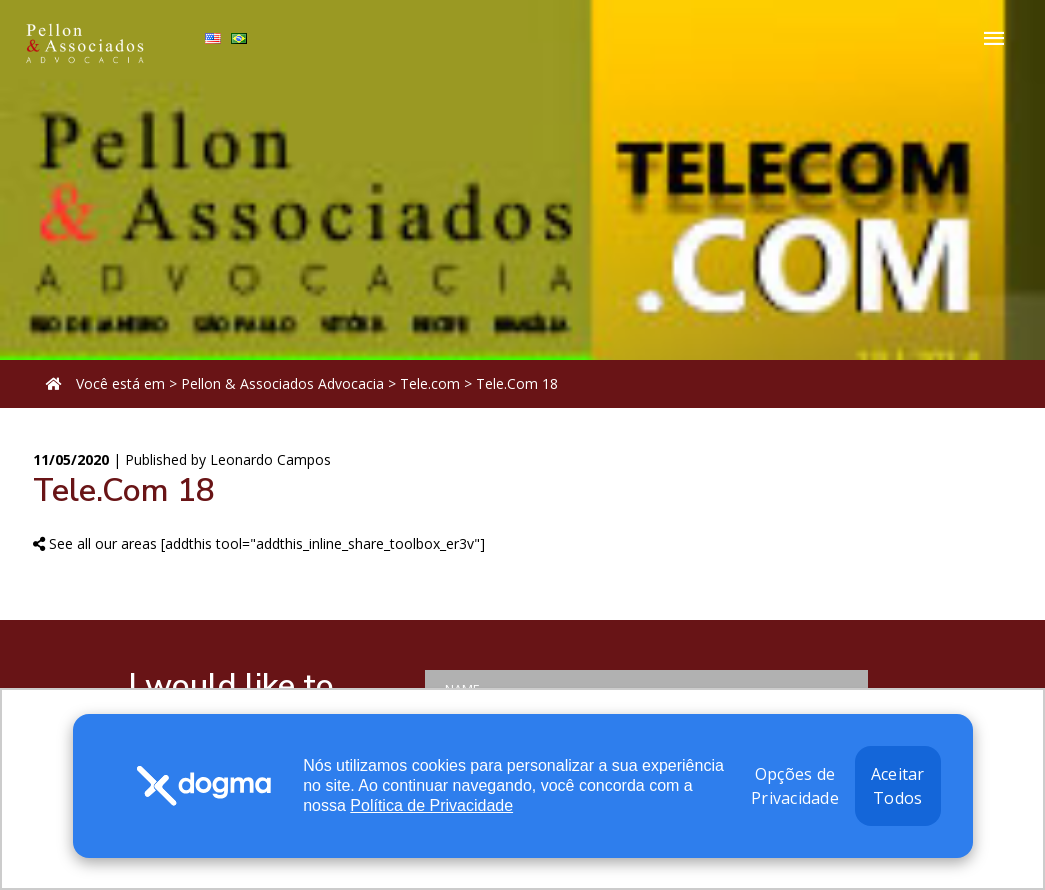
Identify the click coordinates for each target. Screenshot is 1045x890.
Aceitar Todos (898, 786)
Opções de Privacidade (795, 786)
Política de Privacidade (431, 805)
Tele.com (430, 383)
